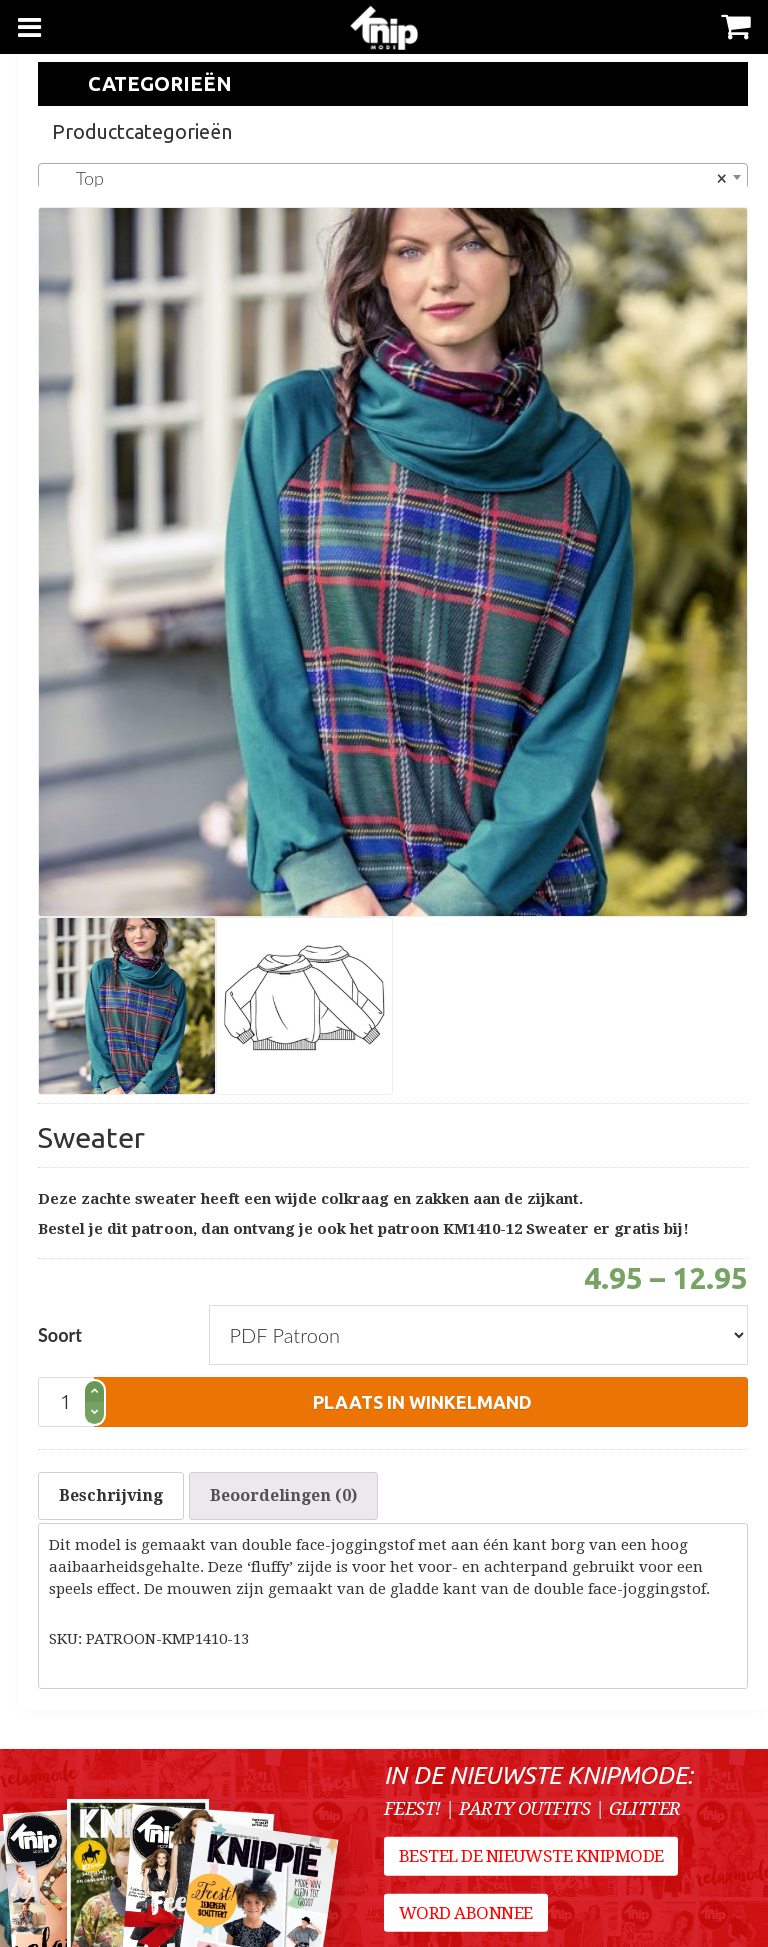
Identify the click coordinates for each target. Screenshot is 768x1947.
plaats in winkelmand (422, 1402)
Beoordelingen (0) (283, 1495)
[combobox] (393, 177)
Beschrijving (111, 1495)
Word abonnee (466, 1913)
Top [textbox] (387, 178)
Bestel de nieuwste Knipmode (531, 1856)
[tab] (111, 1496)
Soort (60, 1335)
